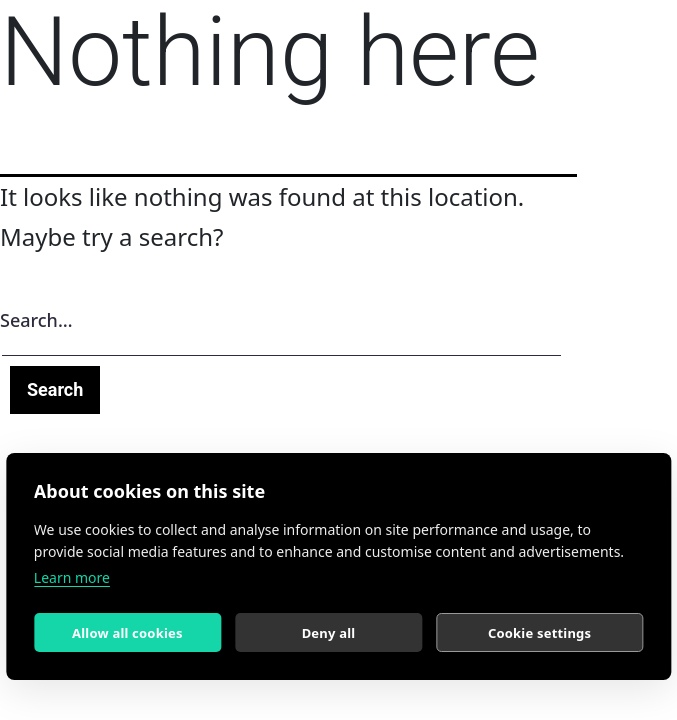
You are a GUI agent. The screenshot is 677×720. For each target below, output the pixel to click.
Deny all (329, 633)
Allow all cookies (127, 633)
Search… (36, 320)
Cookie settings (539, 633)
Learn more (72, 577)
